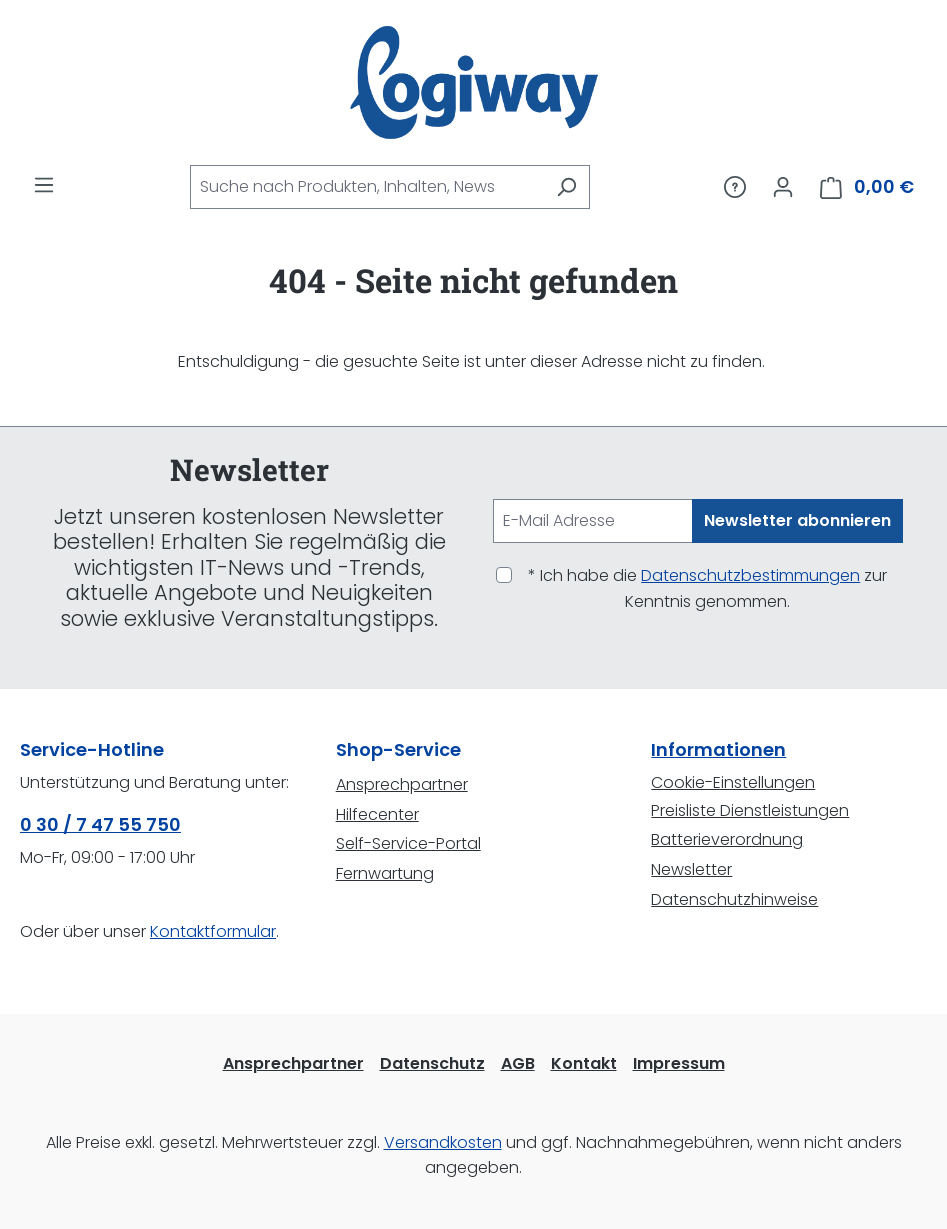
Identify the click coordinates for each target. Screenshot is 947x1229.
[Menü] (44, 185)
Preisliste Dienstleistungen (750, 810)
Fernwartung (385, 873)
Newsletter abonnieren (797, 520)
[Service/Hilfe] (735, 187)
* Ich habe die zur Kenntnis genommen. (707, 588)
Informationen (718, 749)
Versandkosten (443, 1142)
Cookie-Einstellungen (733, 782)
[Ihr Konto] (783, 187)
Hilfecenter (377, 814)
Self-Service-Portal (408, 843)
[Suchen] (566, 187)
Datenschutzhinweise (734, 899)
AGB (518, 1063)
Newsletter (691, 869)
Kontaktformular (213, 931)
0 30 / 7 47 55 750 (100, 824)
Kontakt (584, 1063)
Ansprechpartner (402, 784)
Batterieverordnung (727, 839)
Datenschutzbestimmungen (750, 575)
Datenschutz (432, 1063)
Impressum (679, 1063)
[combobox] (367, 187)
